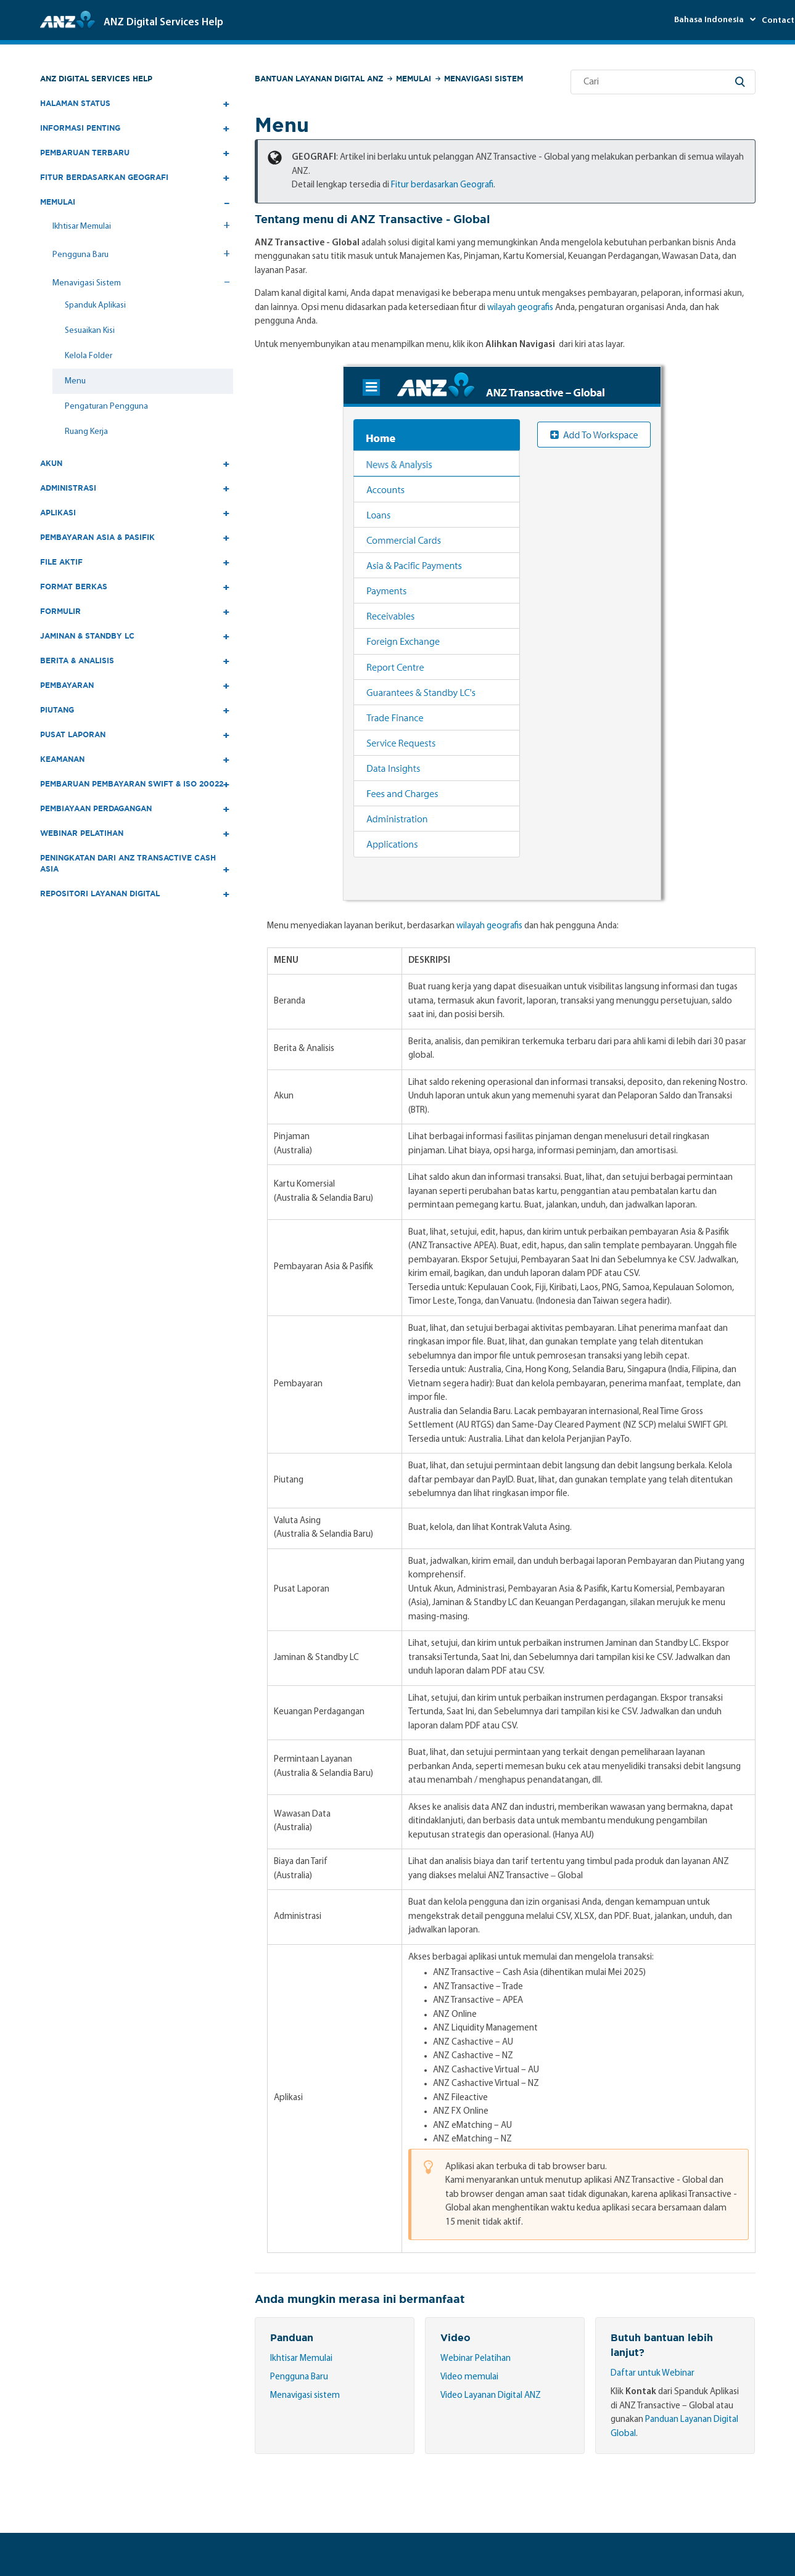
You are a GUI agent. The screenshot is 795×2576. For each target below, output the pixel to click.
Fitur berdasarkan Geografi (442, 185)
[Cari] (663, 82)
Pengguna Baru (299, 2377)
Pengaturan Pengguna (106, 406)
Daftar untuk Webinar (652, 2373)
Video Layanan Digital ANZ (490, 2395)
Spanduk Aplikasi (95, 305)
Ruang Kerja (86, 431)
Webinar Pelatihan (475, 2358)
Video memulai (469, 2377)
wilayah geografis (520, 308)
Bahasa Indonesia (710, 20)
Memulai (413, 79)
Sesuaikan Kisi (90, 330)
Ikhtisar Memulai (301, 2358)
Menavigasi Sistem (483, 79)
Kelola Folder (88, 356)
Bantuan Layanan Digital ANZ (319, 79)
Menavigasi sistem (305, 2395)
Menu (75, 381)
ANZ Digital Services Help (96, 79)
